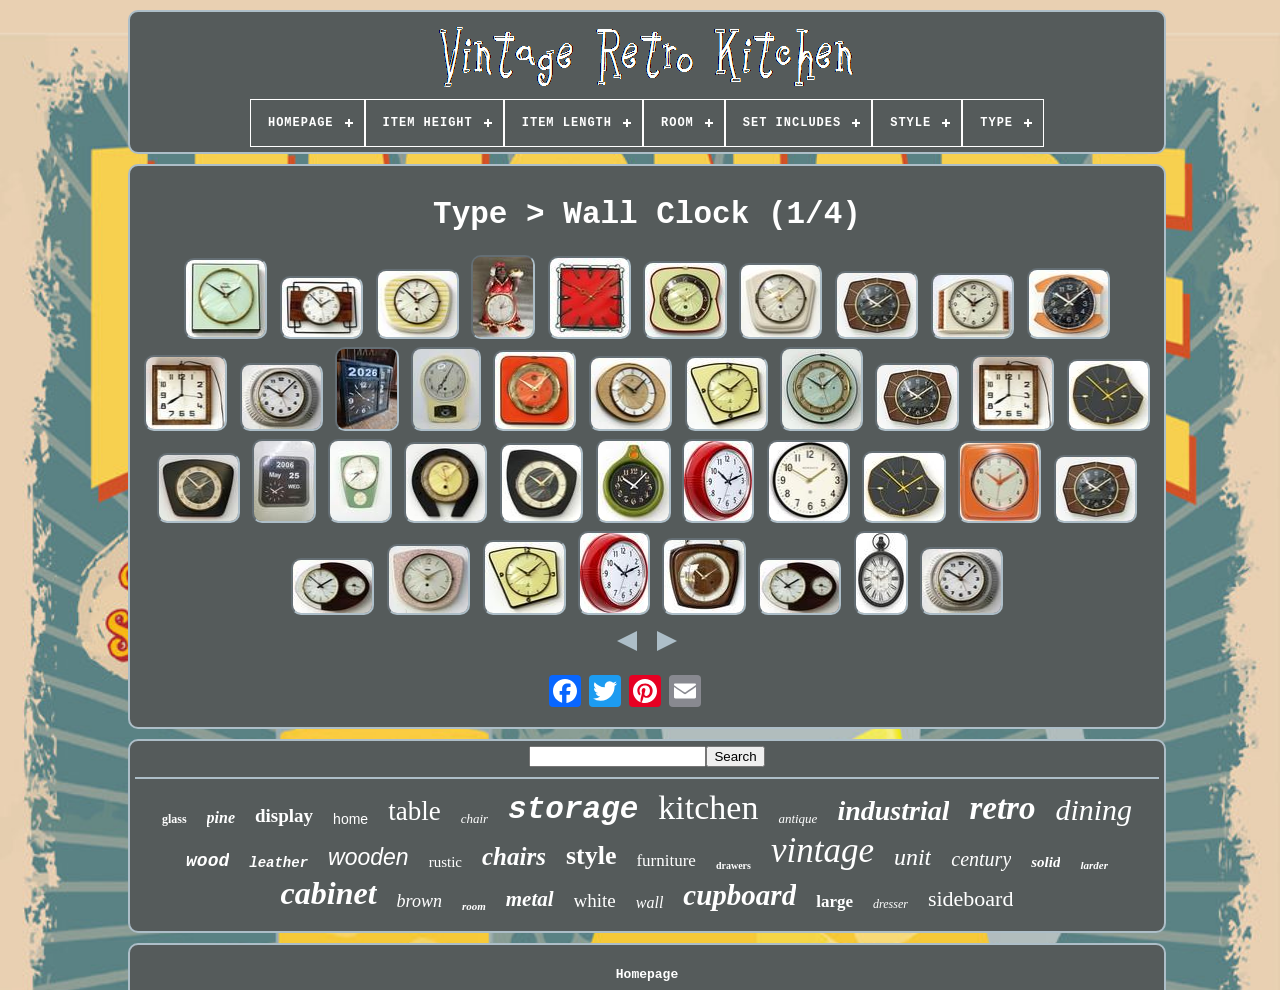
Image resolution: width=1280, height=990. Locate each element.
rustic (445, 862)
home (350, 819)
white (595, 900)
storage (573, 809)
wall (650, 902)
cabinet (329, 893)
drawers (733, 865)
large (834, 901)
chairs (514, 856)
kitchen (708, 807)
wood (207, 861)
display (284, 815)
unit (912, 857)
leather (278, 863)
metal (530, 899)
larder (1094, 865)
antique (797, 818)
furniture (665, 860)
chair (474, 818)
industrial (893, 810)
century (981, 859)
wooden (368, 857)
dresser (890, 904)
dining (1093, 809)
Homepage (647, 974)
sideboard (971, 898)
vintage (822, 850)
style (591, 855)
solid (1045, 862)
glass (174, 819)
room (474, 906)
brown (419, 901)
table (414, 811)
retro (1002, 808)
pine (221, 817)
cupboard (739, 895)
